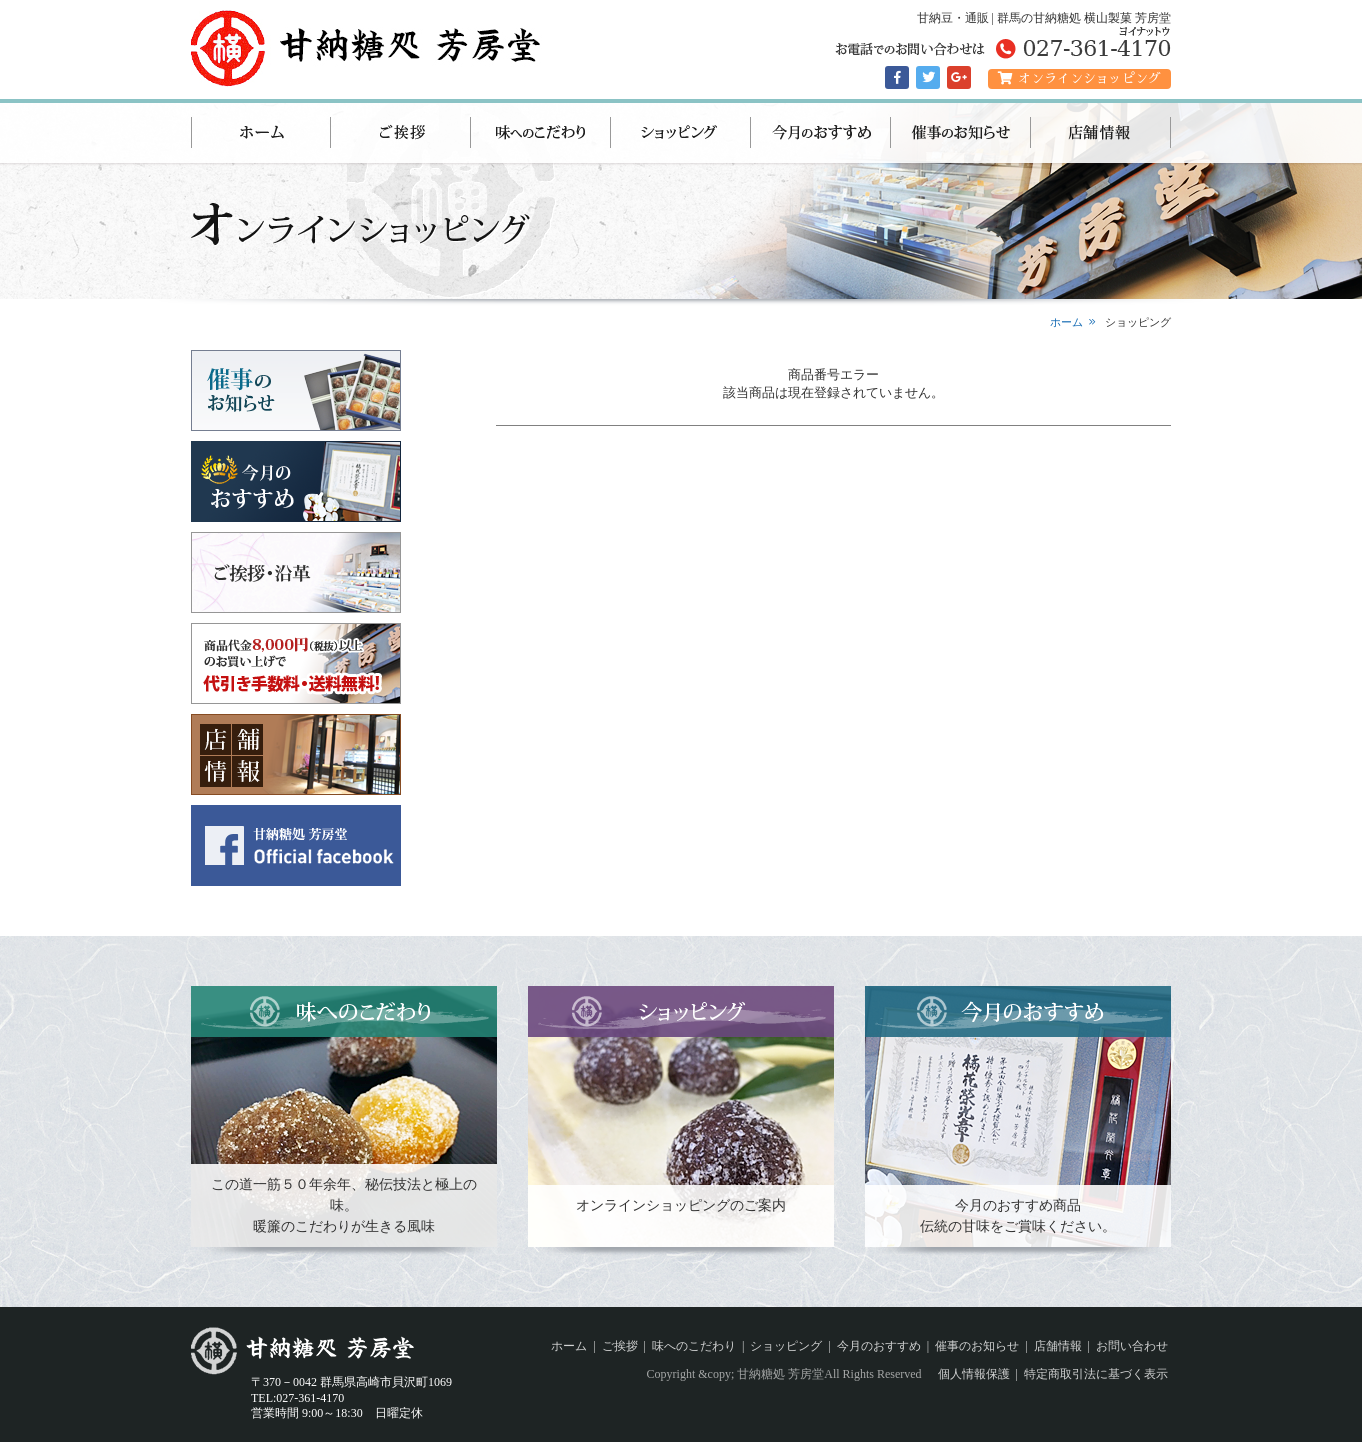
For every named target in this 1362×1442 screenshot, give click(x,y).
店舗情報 (1101, 133)
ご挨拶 (401, 133)
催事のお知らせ (961, 133)
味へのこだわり (541, 133)
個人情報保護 (974, 1374)
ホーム (261, 133)
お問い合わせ (1132, 1346)
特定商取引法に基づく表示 (1096, 1374)
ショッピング (681, 133)
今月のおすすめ (821, 133)
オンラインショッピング (1079, 78)
